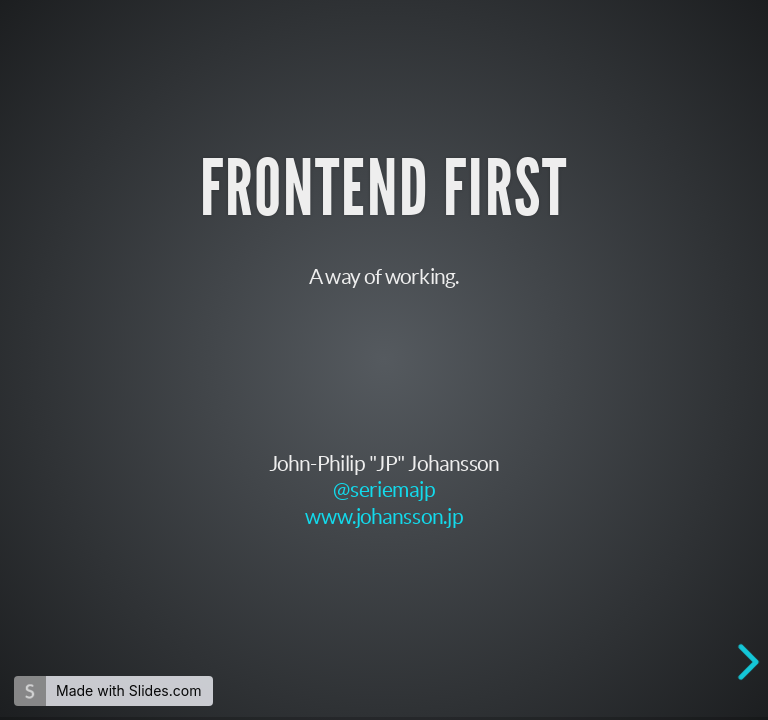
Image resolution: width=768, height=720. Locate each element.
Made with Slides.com (128, 690)
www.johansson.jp (383, 515)
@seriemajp (383, 488)
